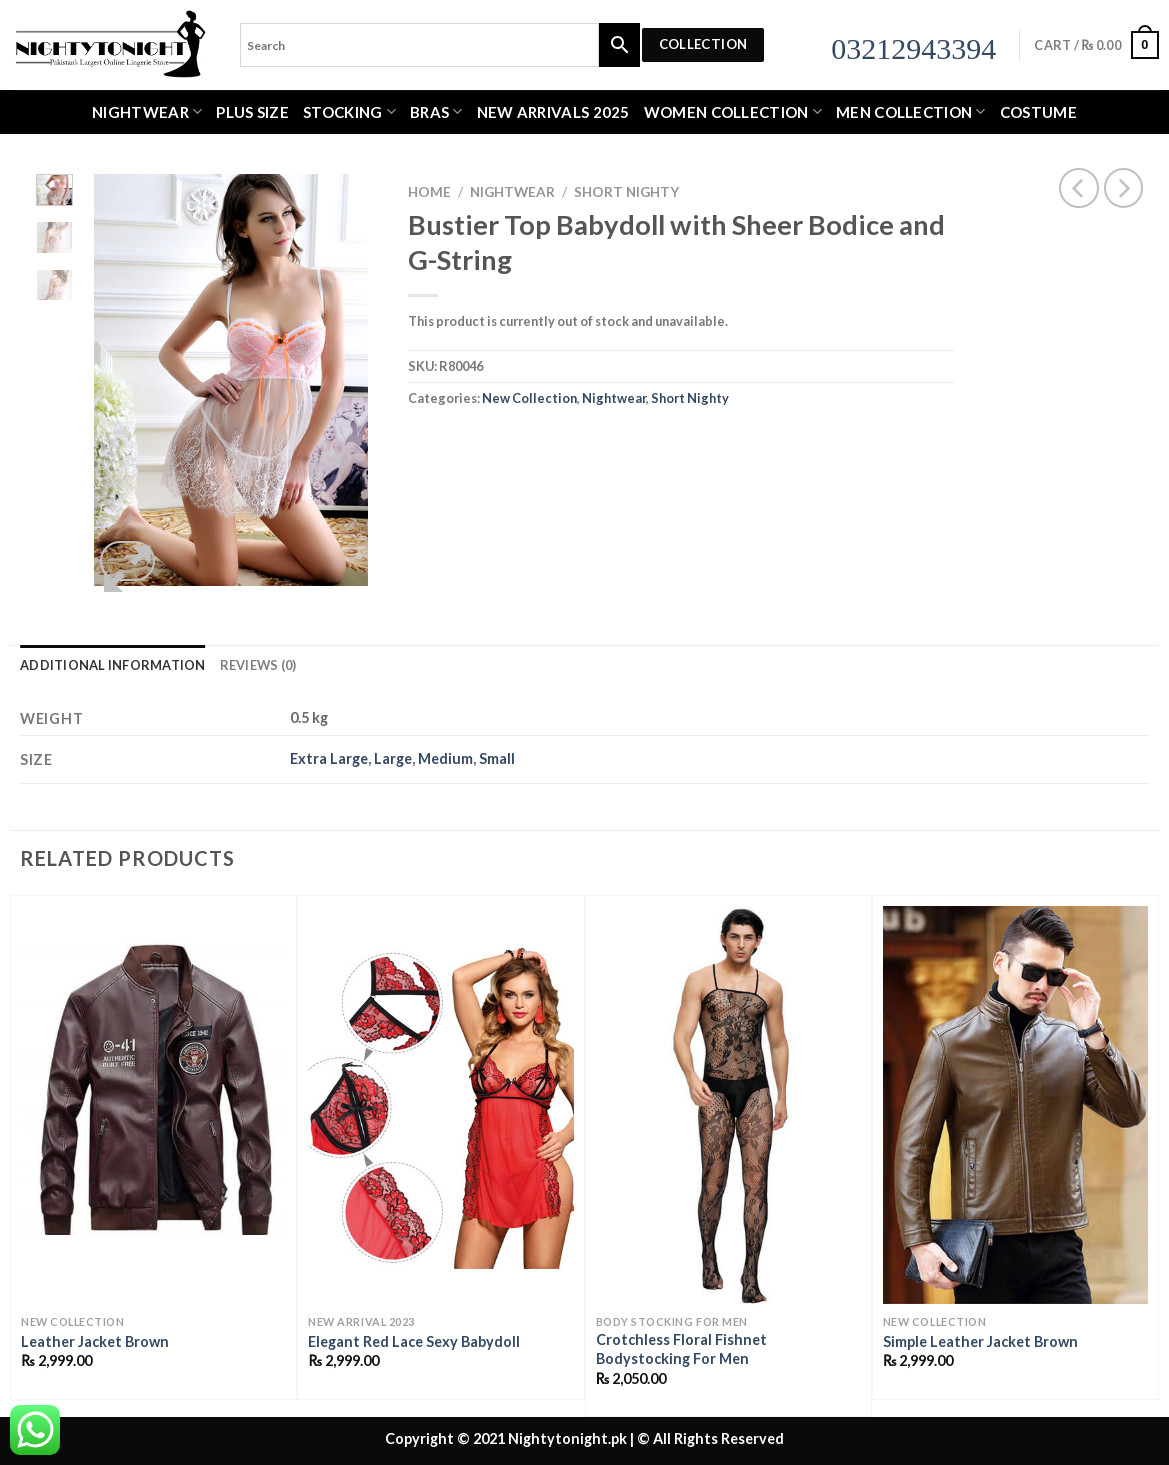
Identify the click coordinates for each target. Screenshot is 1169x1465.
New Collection (529, 398)
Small (497, 758)
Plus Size (252, 112)
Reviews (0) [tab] (258, 665)
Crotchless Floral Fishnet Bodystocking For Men (681, 1349)
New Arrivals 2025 (553, 112)
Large (393, 758)
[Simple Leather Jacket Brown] (1015, 1105)
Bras (436, 111)
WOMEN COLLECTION (733, 111)
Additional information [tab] (113, 665)
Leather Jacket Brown (95, 1341)
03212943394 (913, 48)
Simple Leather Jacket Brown (980, 1341)
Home (429, 192)
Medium (445, 758)
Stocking (349, 111)
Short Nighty (626, 192)
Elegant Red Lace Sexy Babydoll (414, 1341)
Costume (1038, 112)
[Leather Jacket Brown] (153, 1105)
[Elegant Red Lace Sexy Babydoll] (440, 1105)
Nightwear (147, 111)
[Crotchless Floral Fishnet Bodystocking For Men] (728, 1105)
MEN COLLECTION (911, 111)
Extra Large (329, 758)
